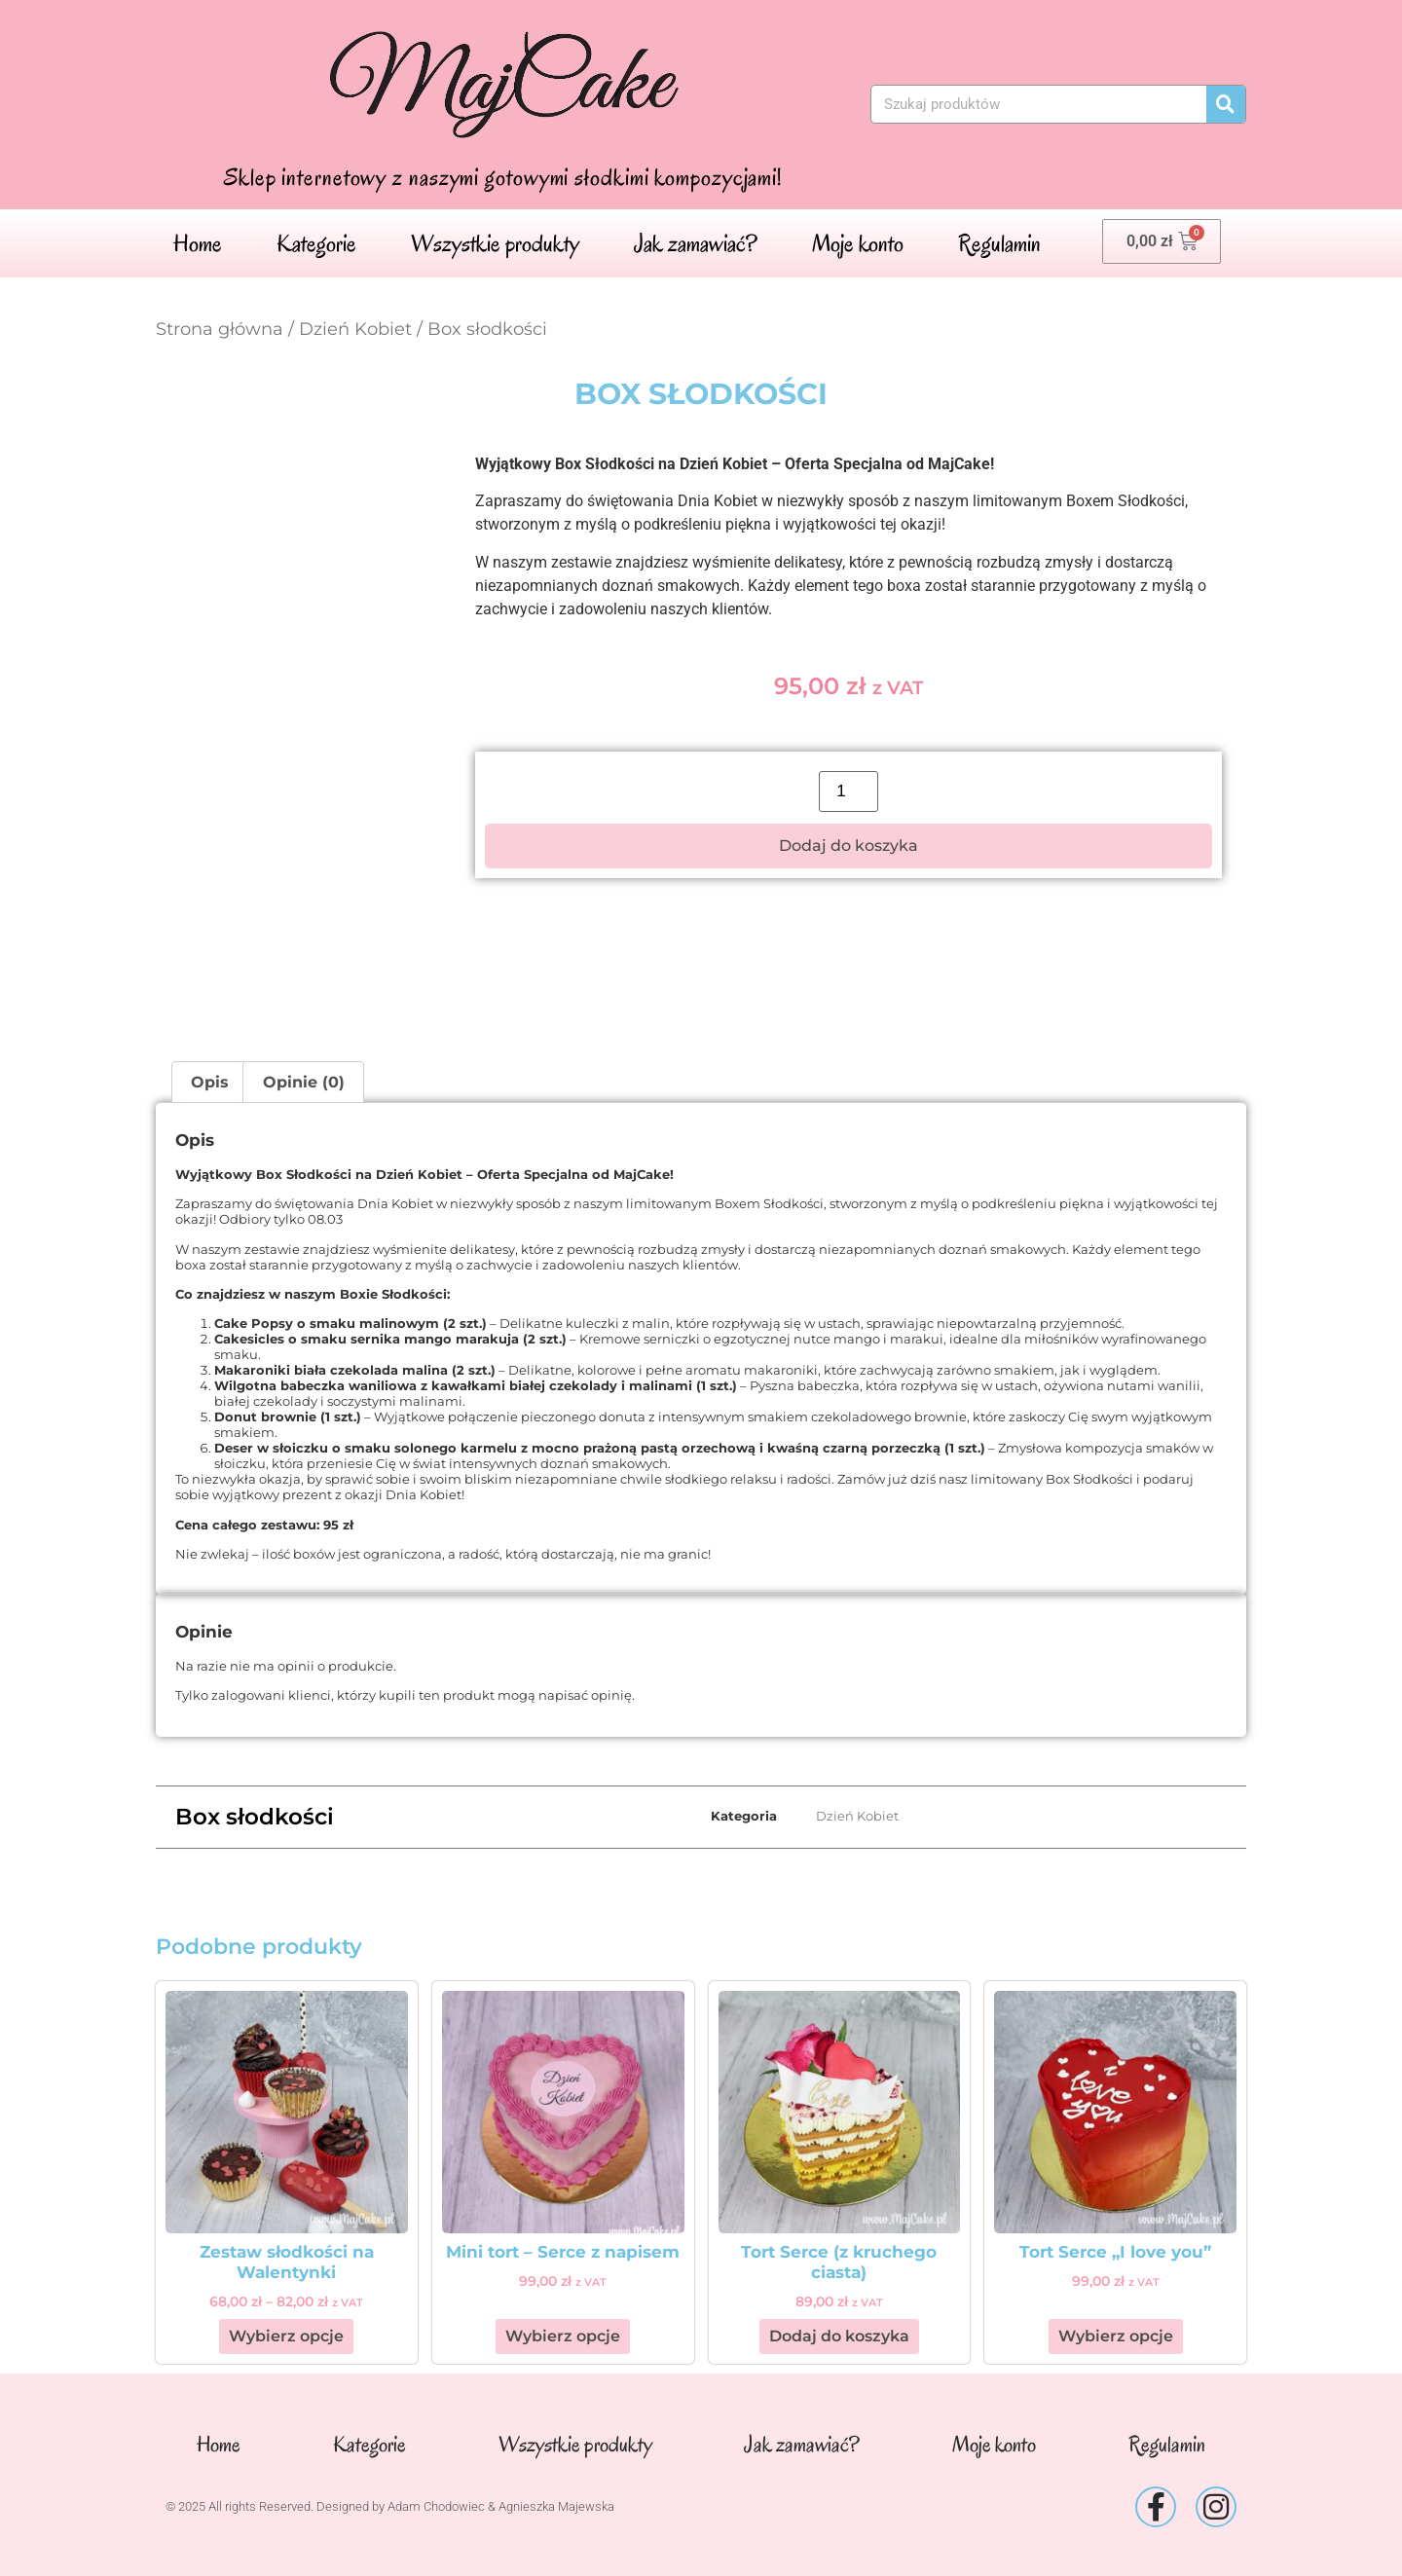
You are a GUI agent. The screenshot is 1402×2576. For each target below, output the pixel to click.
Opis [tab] (210, 1082)
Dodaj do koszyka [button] (839, 2336)
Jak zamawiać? (695, 243)
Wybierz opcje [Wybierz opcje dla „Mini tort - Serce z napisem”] (562, 2336)
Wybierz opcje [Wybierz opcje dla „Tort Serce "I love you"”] (1115, 2336)
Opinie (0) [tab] (304, 1082)
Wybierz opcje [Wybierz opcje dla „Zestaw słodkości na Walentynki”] (286, 2336)
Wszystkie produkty (495, 243)
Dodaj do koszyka (848, 845)
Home (197, 243)
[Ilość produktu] (849, 791)
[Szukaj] (1225, 104)
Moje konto (858, 243)
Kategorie (316, 243)
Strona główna (219, 329)
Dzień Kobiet (355, 329)
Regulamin (999, 243)
